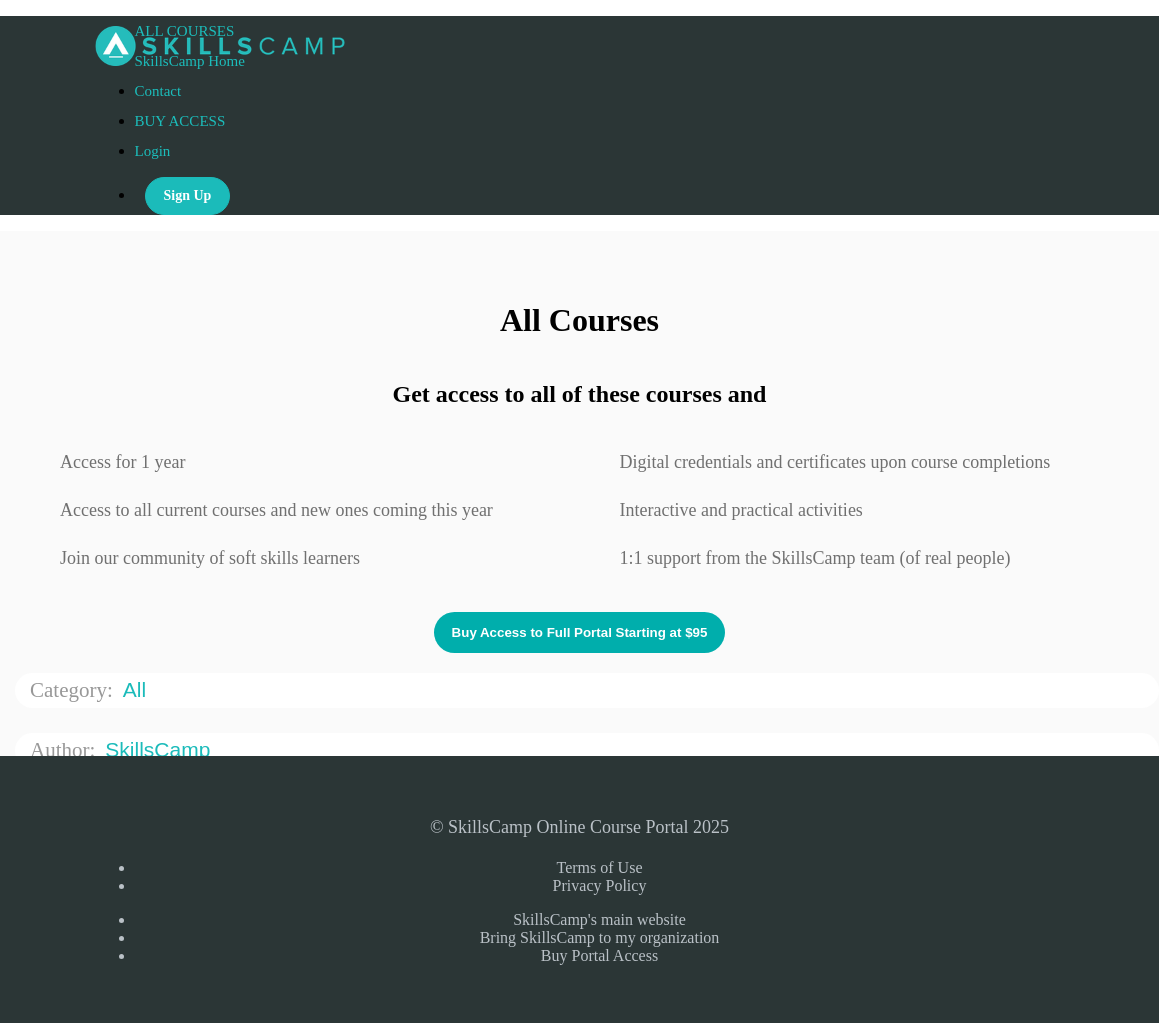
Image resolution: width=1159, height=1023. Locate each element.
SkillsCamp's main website (599, 919)
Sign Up (188, 195)
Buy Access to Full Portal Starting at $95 (580, 632)
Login (153, 151)
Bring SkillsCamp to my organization (600, 937)
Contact (158, 91)
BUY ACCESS (180, 121)
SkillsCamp (160, 749)
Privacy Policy (600, 885)
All (137, 689)
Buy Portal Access (599, 955)
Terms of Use (600, 867)
